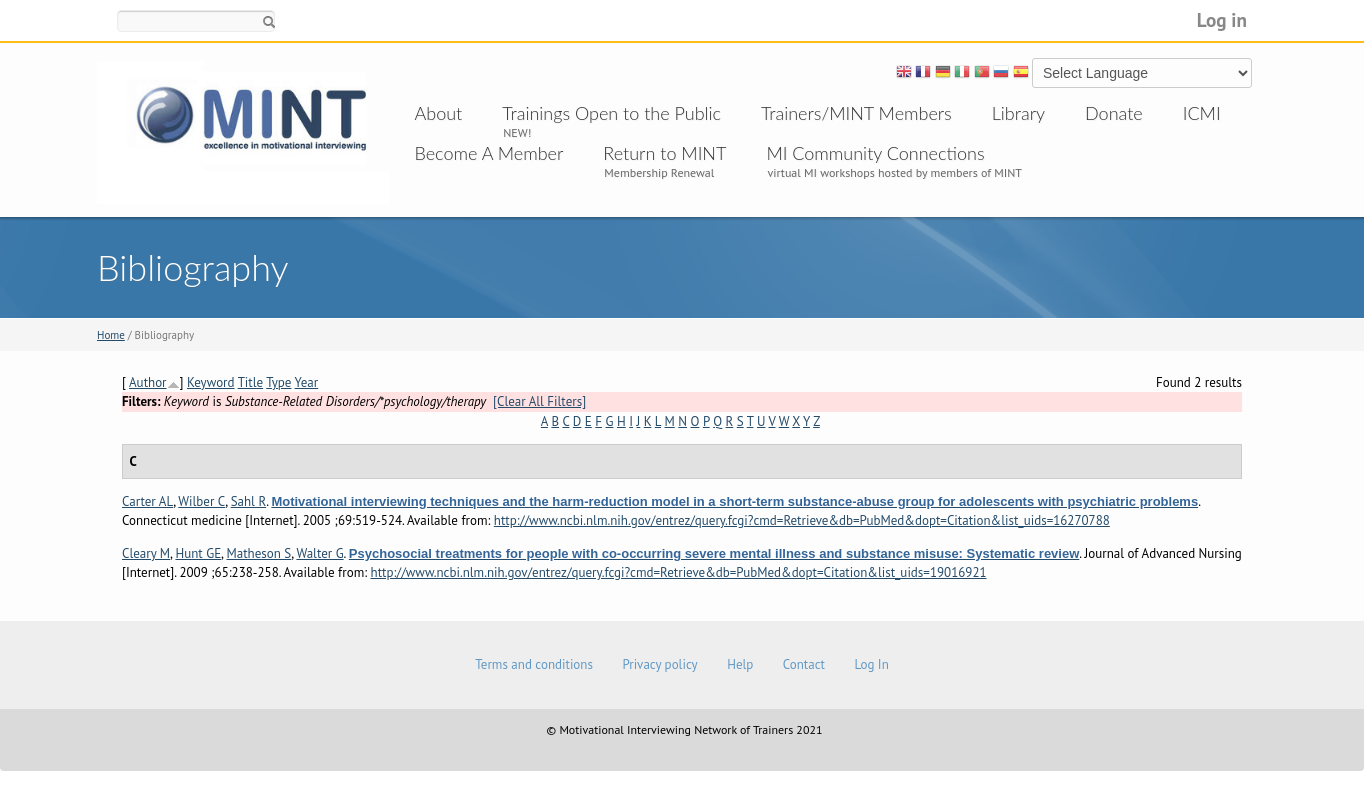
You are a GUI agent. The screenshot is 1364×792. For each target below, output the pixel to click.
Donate (1114, 113)
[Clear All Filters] (539, 401)
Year (307, 382)
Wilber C (201, 501)
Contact (804, 664)
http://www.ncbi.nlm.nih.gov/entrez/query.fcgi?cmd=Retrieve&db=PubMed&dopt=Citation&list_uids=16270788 (802, 520)
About (439, 113)
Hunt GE (198, 553)
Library (1018, 113)
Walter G (319, 553)
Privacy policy (659, 664)
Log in (1222, 19)
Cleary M (146, 553)
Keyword (211, 382)
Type (278, 382)
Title (251, 382)
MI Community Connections (875, 153)
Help (740, 664)
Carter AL (147, 501)
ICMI (1202, 113)
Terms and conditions (534, 664)
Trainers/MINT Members (856, 113)
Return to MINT (664, 153)
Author (148, 382)
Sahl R (248, 501)
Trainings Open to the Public (611, 113)
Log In (871, 664)
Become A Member (489, 153)
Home (111, 335)
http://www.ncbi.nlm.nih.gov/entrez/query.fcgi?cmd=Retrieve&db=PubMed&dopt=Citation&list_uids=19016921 (679, 572)
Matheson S (258, 553)
